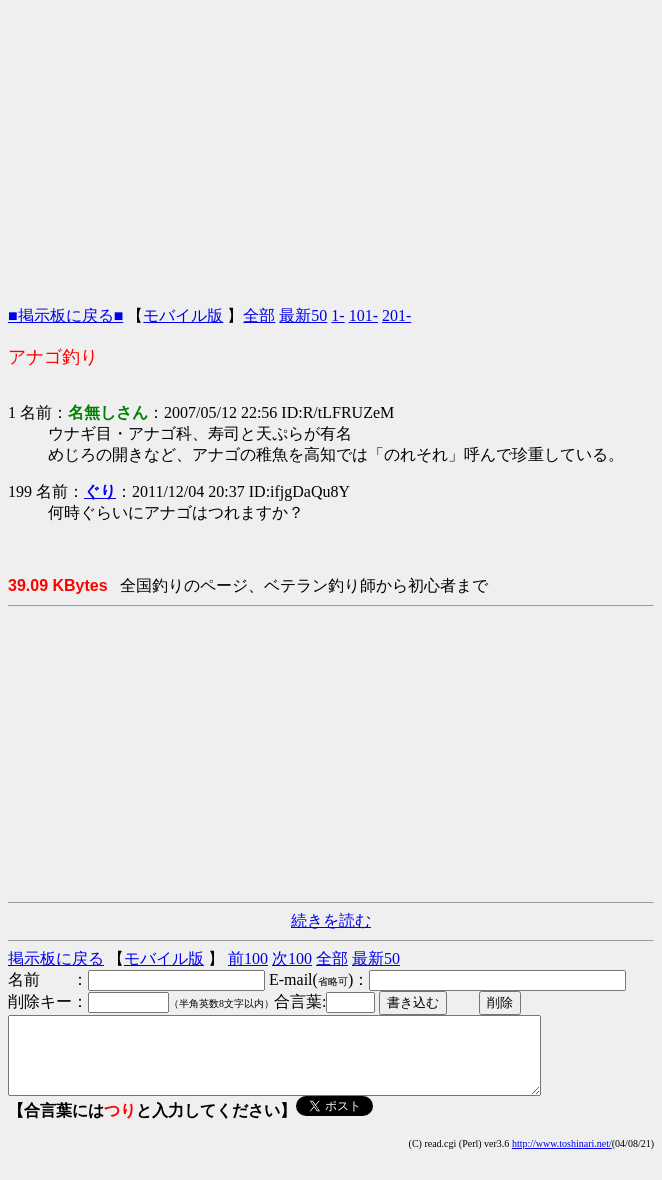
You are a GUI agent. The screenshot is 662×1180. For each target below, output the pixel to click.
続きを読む (331, 920)
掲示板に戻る (56, 958)
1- (337, 315)
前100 (248, 958)
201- (396, 315)
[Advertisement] (331, 148)
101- (363, 315)
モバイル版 (183, 315)
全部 (259, 315)
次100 (292, 958)
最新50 (303, 315)
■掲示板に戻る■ (65, 315)
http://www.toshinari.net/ (562, 1158)
